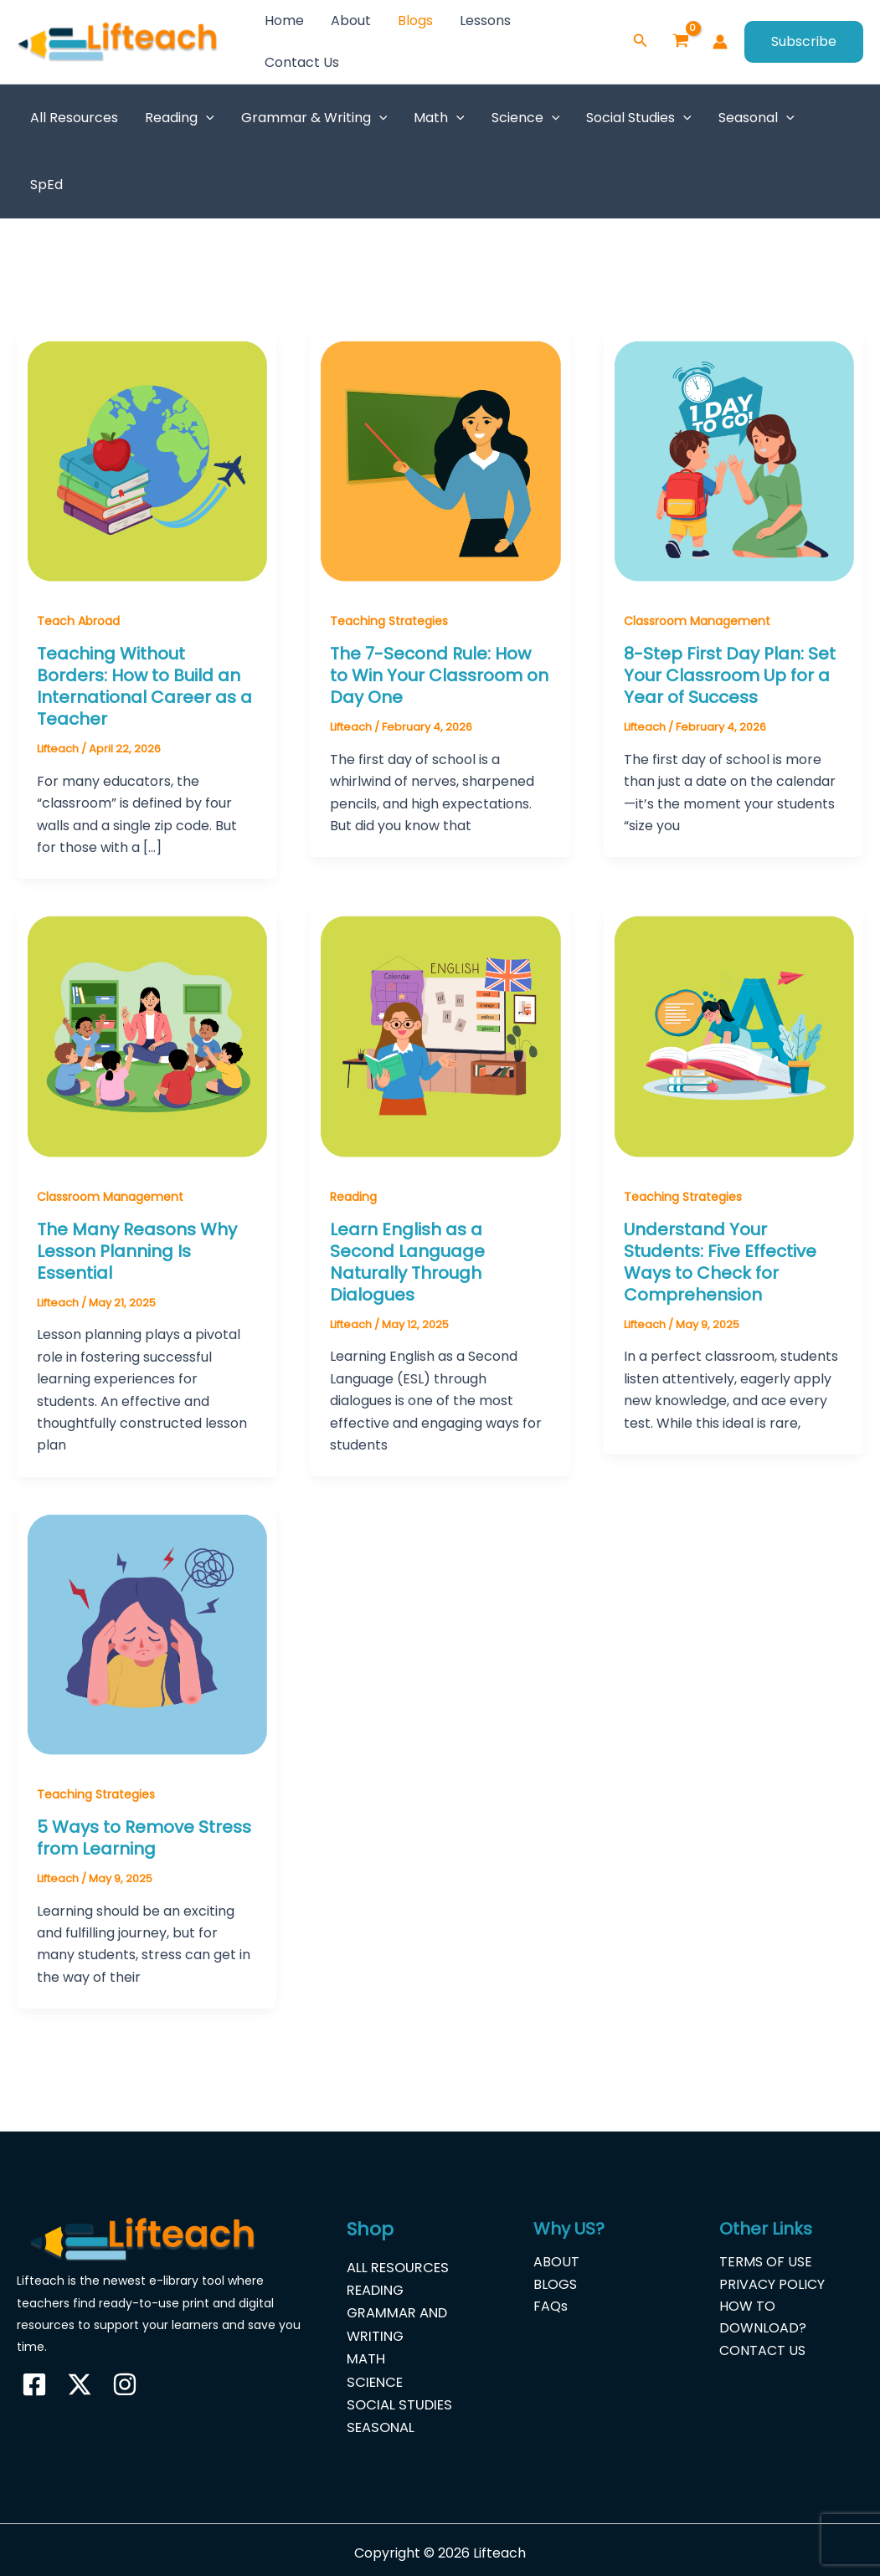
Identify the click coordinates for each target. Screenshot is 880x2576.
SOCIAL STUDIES (398, 2399)
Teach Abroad (78, 621)
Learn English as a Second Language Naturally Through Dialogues (407, 1262)
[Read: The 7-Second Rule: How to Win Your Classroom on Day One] (439, 460)
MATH (366, 2354)
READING (376, 2288)
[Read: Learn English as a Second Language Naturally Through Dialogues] (439, 1034)
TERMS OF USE (765, 2261)
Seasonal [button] (756, 118)
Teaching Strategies (389, 621)
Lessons (485, 20)
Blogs (415, 20)
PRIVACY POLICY (772, 2284)
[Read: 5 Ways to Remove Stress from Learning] (146, 1632)
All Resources (74, 117)
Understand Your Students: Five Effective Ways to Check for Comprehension (720, 1262)
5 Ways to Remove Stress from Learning (144, 1837)
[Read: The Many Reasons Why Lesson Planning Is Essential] (146, 1034)
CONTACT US (762, 2350)
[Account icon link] (720, 41)
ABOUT (556, 2261)
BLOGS (555, 2284)
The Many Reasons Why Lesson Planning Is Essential (137, 1251)
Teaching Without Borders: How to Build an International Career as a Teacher (144, 686)
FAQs (550, 2306)
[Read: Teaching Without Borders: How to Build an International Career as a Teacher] (146, 460)
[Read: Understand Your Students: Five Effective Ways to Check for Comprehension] (733, 1034)
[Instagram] (124, 2384)
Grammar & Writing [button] (314, 118)
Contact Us (302, 62)
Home (284, 20)
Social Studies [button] (639, 118)
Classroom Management (697, 621)
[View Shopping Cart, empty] (680, 42)
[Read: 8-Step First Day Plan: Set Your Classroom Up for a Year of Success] (733, 460)
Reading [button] (179, 118)
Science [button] (525, 118)
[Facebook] (34, 2384)
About (351, 20)
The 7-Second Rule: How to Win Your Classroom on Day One (439, 675)
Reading (353, 1196)
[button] (640, 42)
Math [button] (439, 118)
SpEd (46, 184)
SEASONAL (380, 2421)
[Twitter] (79, 2384)
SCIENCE (374, 2377)
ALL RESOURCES (397, 2266)
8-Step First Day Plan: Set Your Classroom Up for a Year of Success (730, 675)
